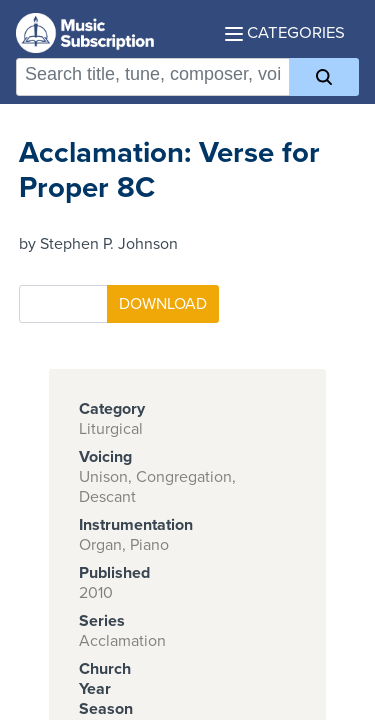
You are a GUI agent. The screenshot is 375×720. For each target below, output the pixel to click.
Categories (285, 33)
